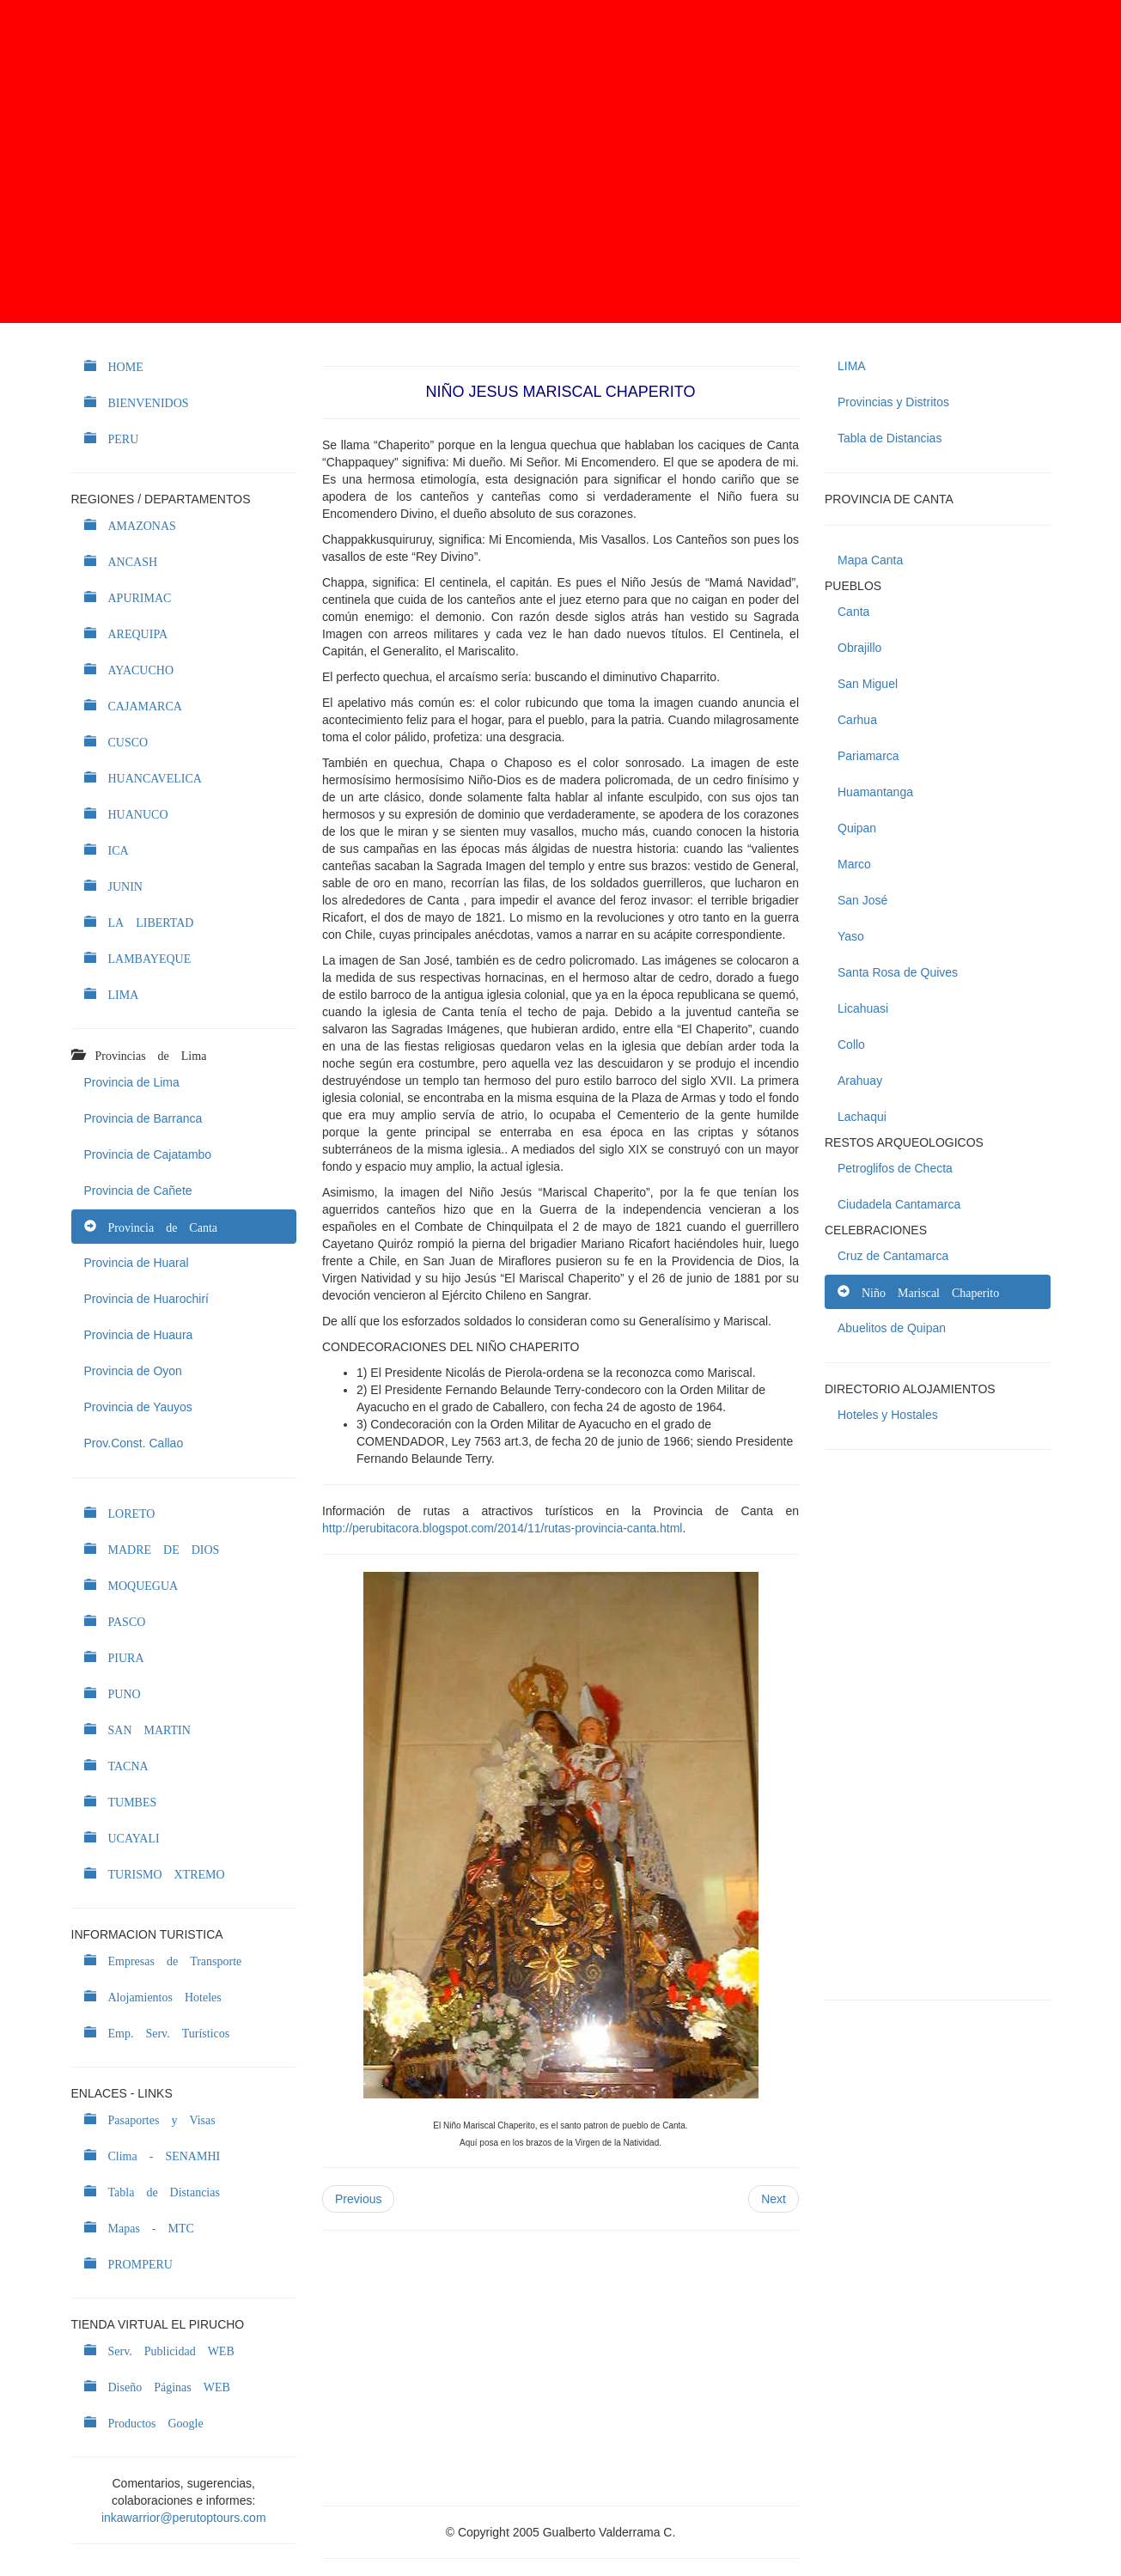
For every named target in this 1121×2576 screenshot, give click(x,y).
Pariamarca (868, 756)
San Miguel (868, 684)
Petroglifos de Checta (895, 1168)
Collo (851, 1044)
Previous (358, 2199)
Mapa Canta (870, 560)
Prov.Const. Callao (134, 1443)
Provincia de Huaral (136, 1263)
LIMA (852, 366)
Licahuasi (863, 1008)
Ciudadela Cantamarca (899, 1204)
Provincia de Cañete (138, 1190)
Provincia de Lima (132, 1082)
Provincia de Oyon (133, 1371)
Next (773, 2199)
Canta (853, 611)
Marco (854, 864)
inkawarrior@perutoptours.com (183, 2517)
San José (862, 900)
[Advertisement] (561, 161)
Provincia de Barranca (143, 1118)
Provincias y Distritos (893, 402)
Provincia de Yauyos (138, 1407)
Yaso (851, 936)
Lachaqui (862, 1117)
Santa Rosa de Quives (898, 972)
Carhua (857, 720)
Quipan (857, 828)
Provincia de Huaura (138, 1335)
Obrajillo (859, 648)
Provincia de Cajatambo (148, 1154)
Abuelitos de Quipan (892, 1328)
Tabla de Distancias (889, 438)
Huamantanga (875, 792)
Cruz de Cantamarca (893, 1256)
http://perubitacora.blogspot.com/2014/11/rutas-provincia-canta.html (502, 1528)
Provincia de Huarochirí (147, 1299)
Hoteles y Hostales (888, 1415)
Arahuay (860, 1080)
